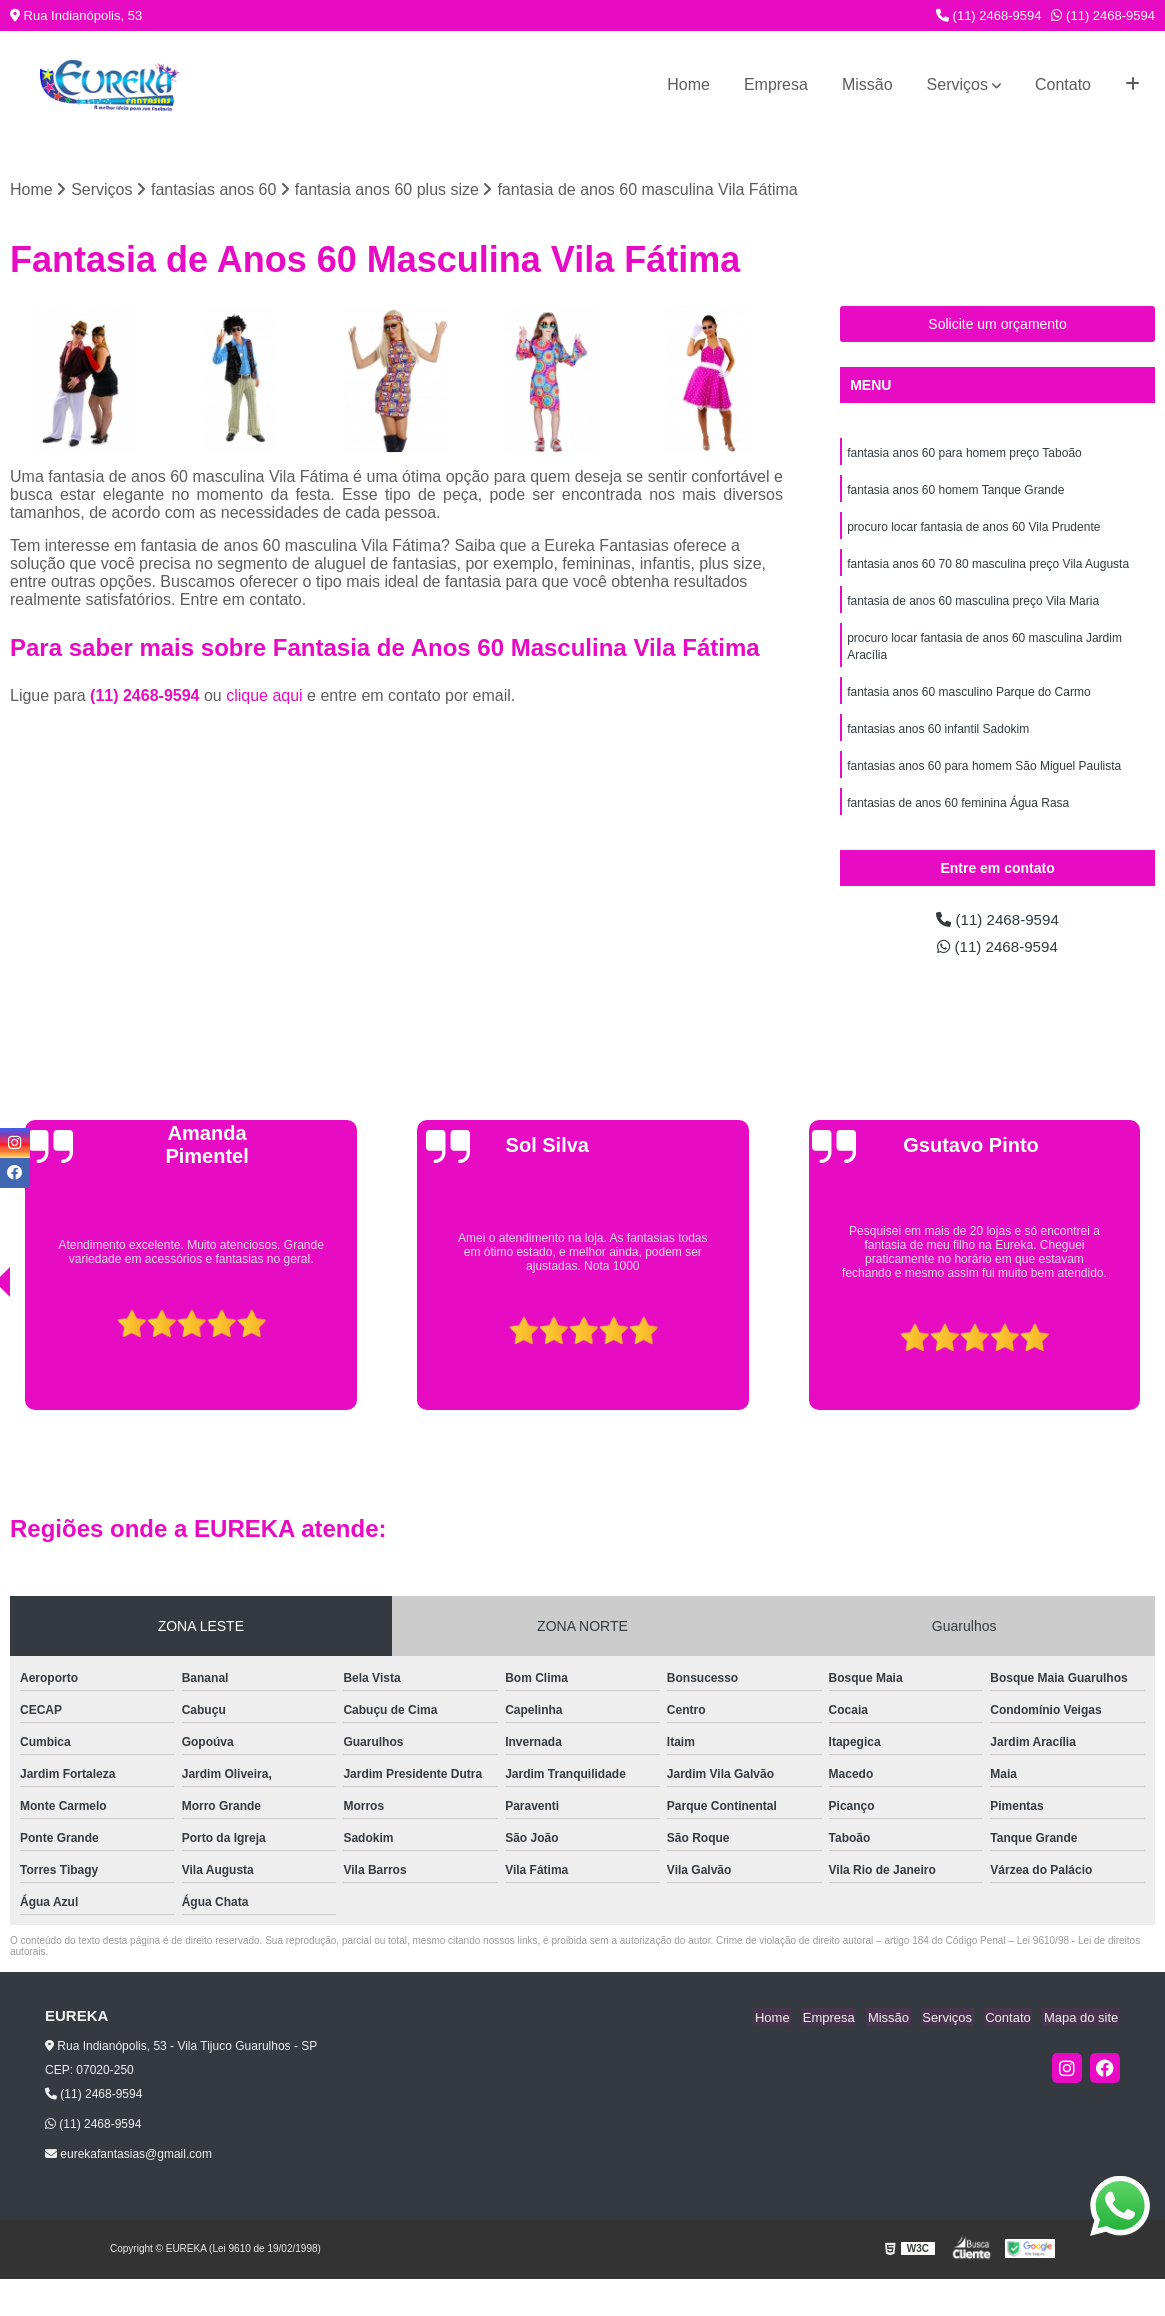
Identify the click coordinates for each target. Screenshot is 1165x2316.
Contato (1063, 84)
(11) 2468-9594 (989, 15)
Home (688, 84)
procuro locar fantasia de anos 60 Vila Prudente (973, 530)
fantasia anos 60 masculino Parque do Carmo (968, 700)
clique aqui (264, 696)
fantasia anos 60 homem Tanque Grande (955, 492)
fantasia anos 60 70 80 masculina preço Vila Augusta (988, 568)
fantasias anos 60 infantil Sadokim (938, 738)
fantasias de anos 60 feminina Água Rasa (958, 814)
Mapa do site (1082, 2022)
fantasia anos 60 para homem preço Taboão (964, 454)
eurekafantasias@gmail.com (128, 2160)
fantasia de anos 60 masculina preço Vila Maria (973, 606)
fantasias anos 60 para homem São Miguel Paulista (984, 776)
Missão (867, 84)
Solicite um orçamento (997, 325)
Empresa (776, 84)
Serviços (957, 84)
